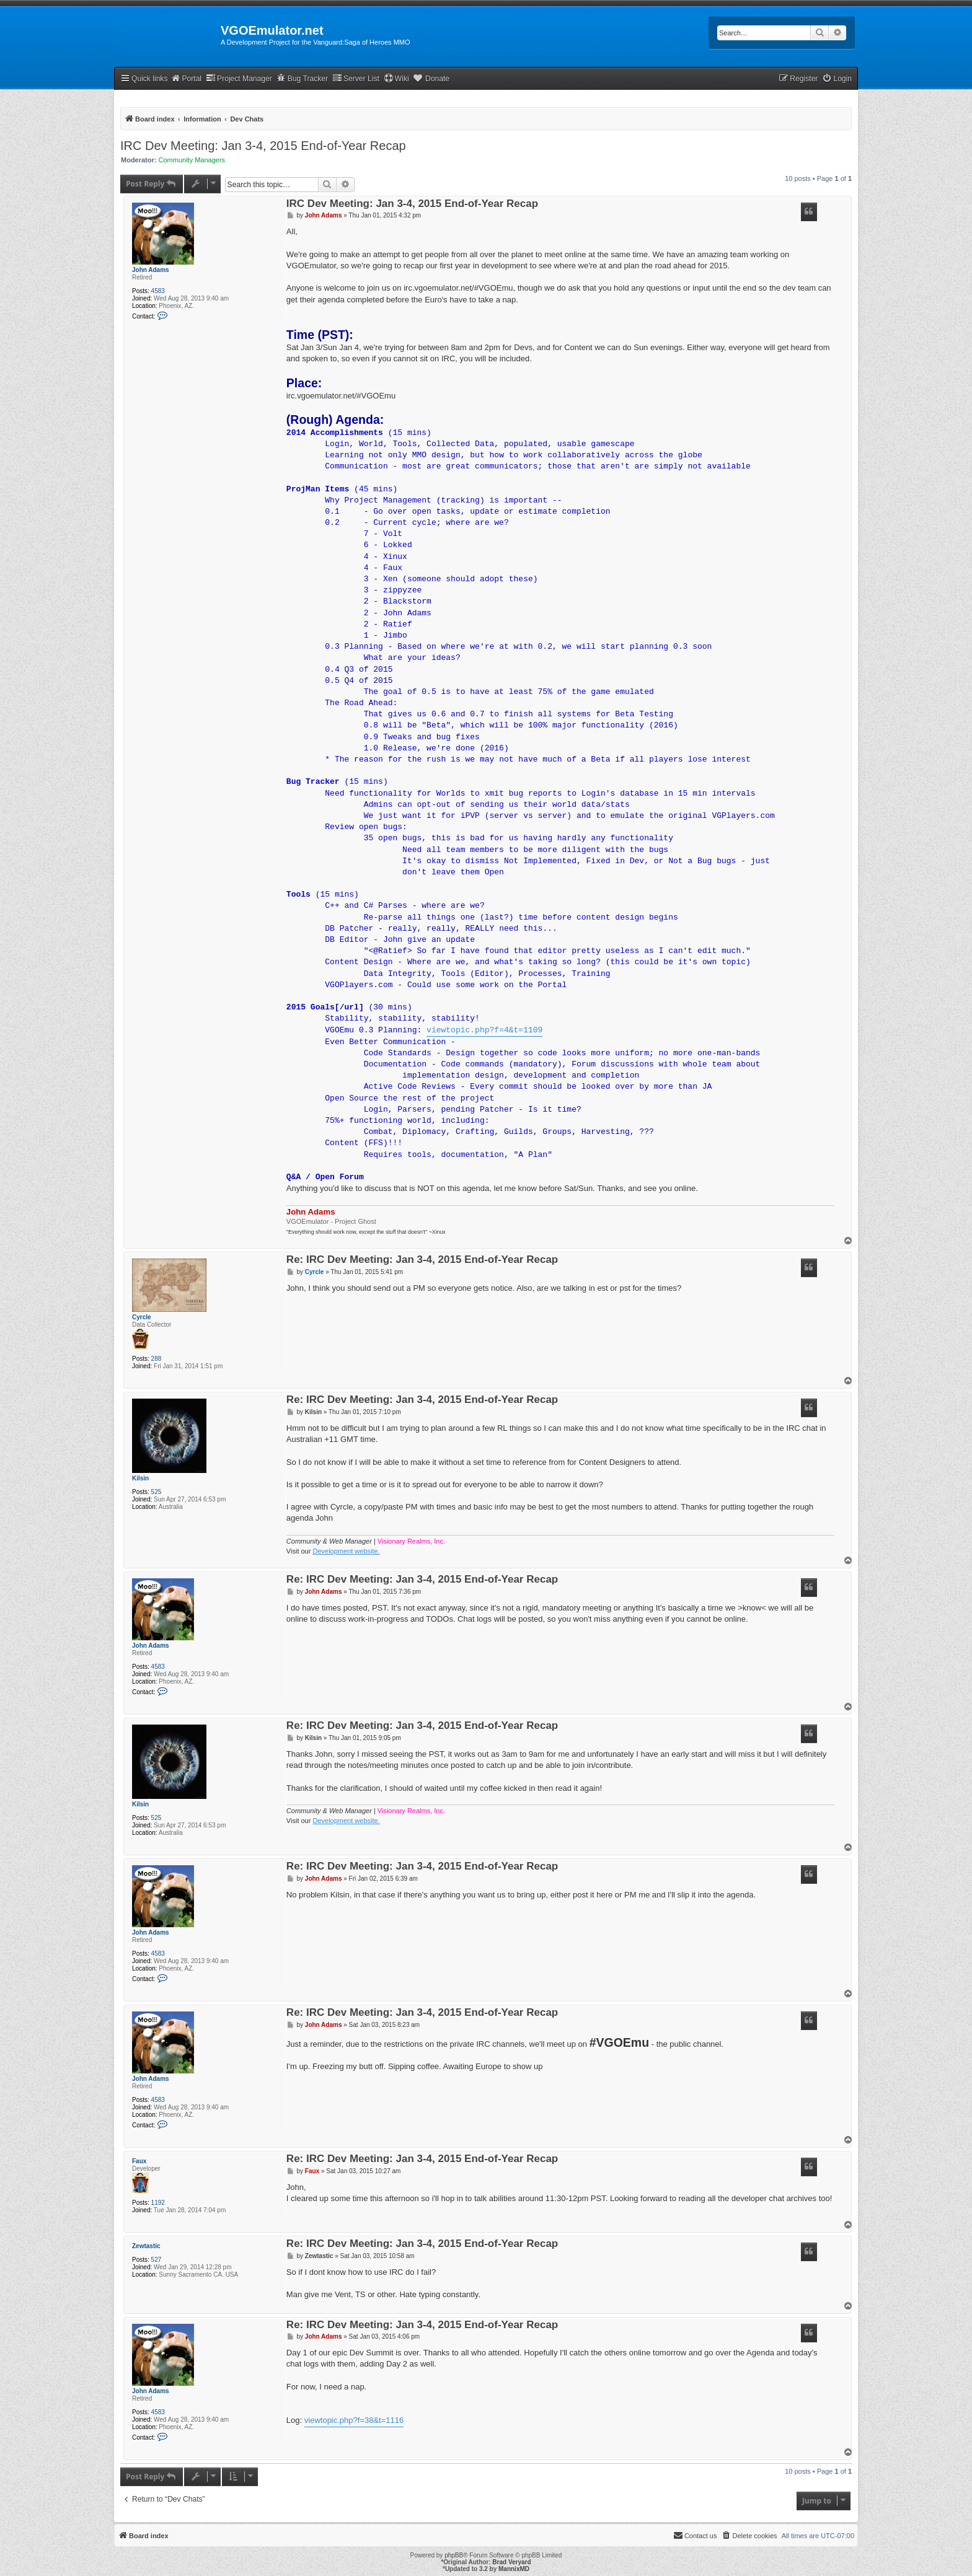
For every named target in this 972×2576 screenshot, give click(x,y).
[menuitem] (837, 79)
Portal (185, 78)
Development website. (345, 1551)
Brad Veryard (511, 2562)
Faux (139, 2161)
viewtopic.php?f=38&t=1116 (354, 2420)
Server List (355, 78)
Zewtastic (146, 2246)
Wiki (396, 78)
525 (156, 1491)
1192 (158, 2202)
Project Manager (239, 78)
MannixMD (513, 2568)
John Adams (150, 269)
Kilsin (140, 1478)
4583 (158, 291)
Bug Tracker (302, 78)
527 (156, 2259)
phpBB (453, 2555)
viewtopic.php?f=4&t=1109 (484, 1030)
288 (156, 1358)
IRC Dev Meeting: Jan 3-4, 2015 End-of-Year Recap (263, 145)
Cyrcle (141, 1317)
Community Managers (192, 160)
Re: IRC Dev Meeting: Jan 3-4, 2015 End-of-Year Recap (422, 1260)
